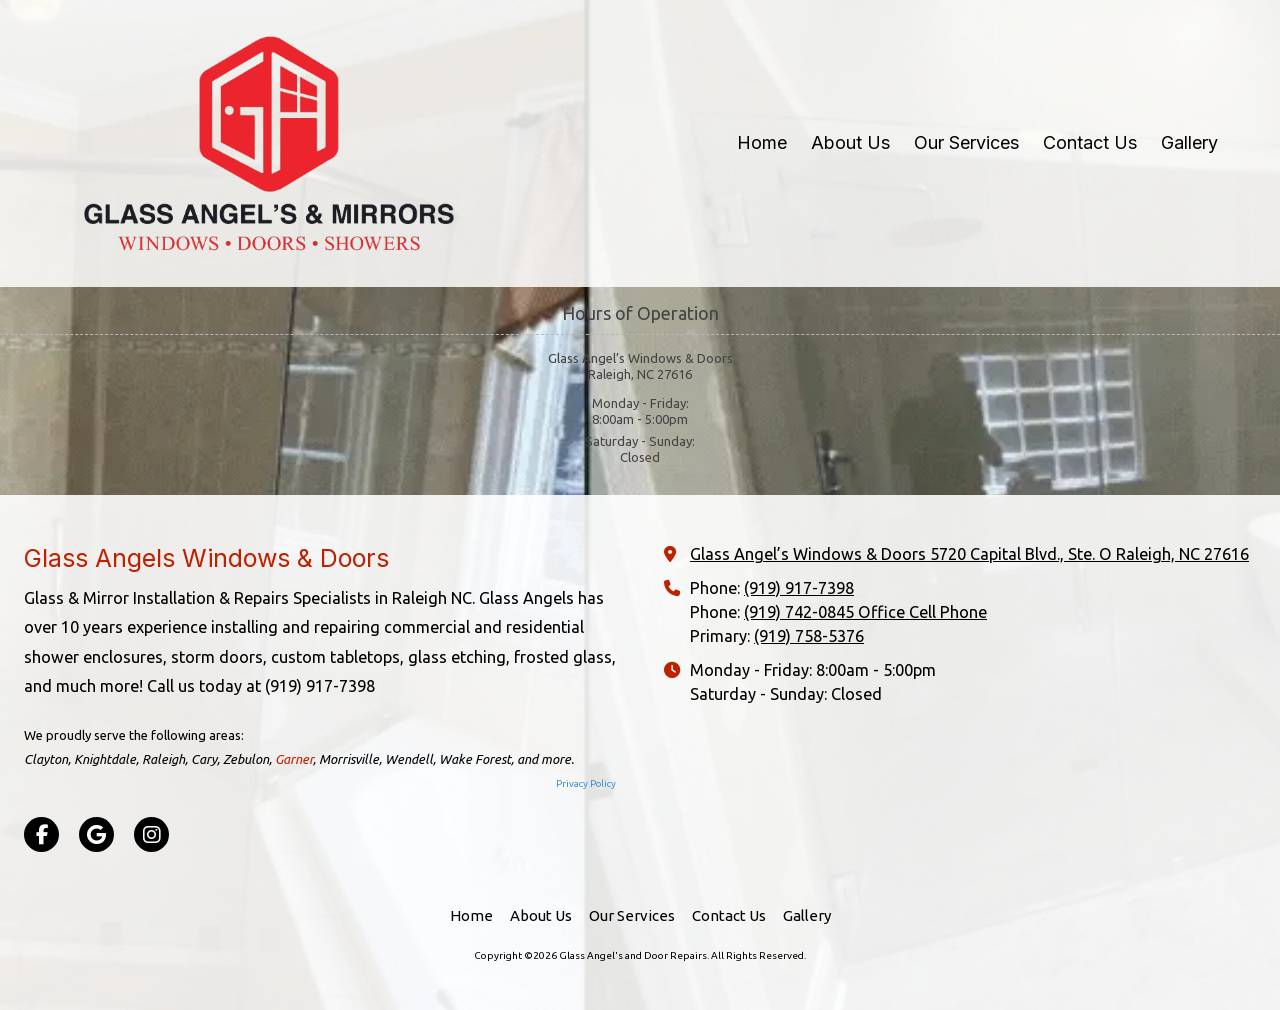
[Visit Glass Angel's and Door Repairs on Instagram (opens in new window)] (151, 834)
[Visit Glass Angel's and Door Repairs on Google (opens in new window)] (96, 834)
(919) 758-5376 (809, 636)
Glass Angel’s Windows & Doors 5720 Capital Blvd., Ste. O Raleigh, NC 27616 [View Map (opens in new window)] (969, 554)
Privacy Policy (586, 783)
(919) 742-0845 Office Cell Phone (865, 612)
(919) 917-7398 (799, 588)
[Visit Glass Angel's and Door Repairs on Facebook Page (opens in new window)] (41, 834)
